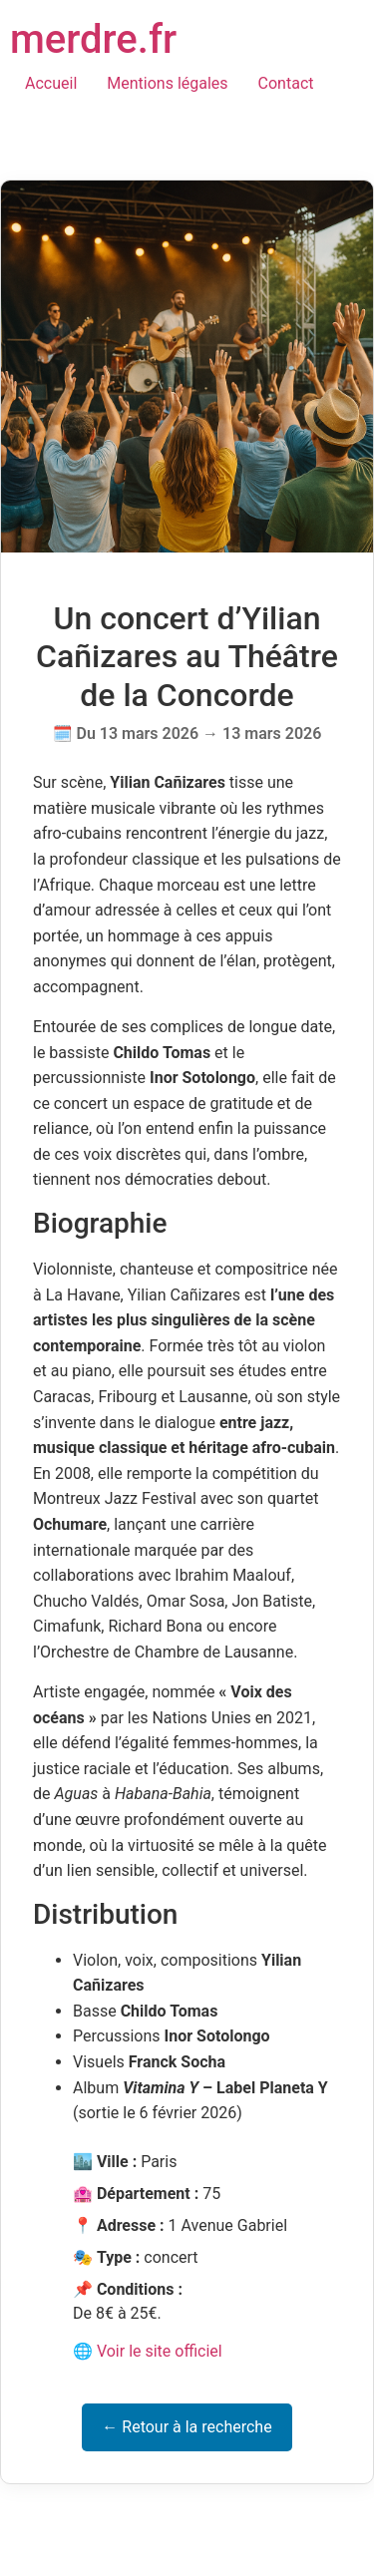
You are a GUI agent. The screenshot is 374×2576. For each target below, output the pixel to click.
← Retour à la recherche (186, 2426)
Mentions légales (167, 83)
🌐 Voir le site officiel (147, 2351)
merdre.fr (93, 39)
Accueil (51, 83)
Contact (286, 83)
